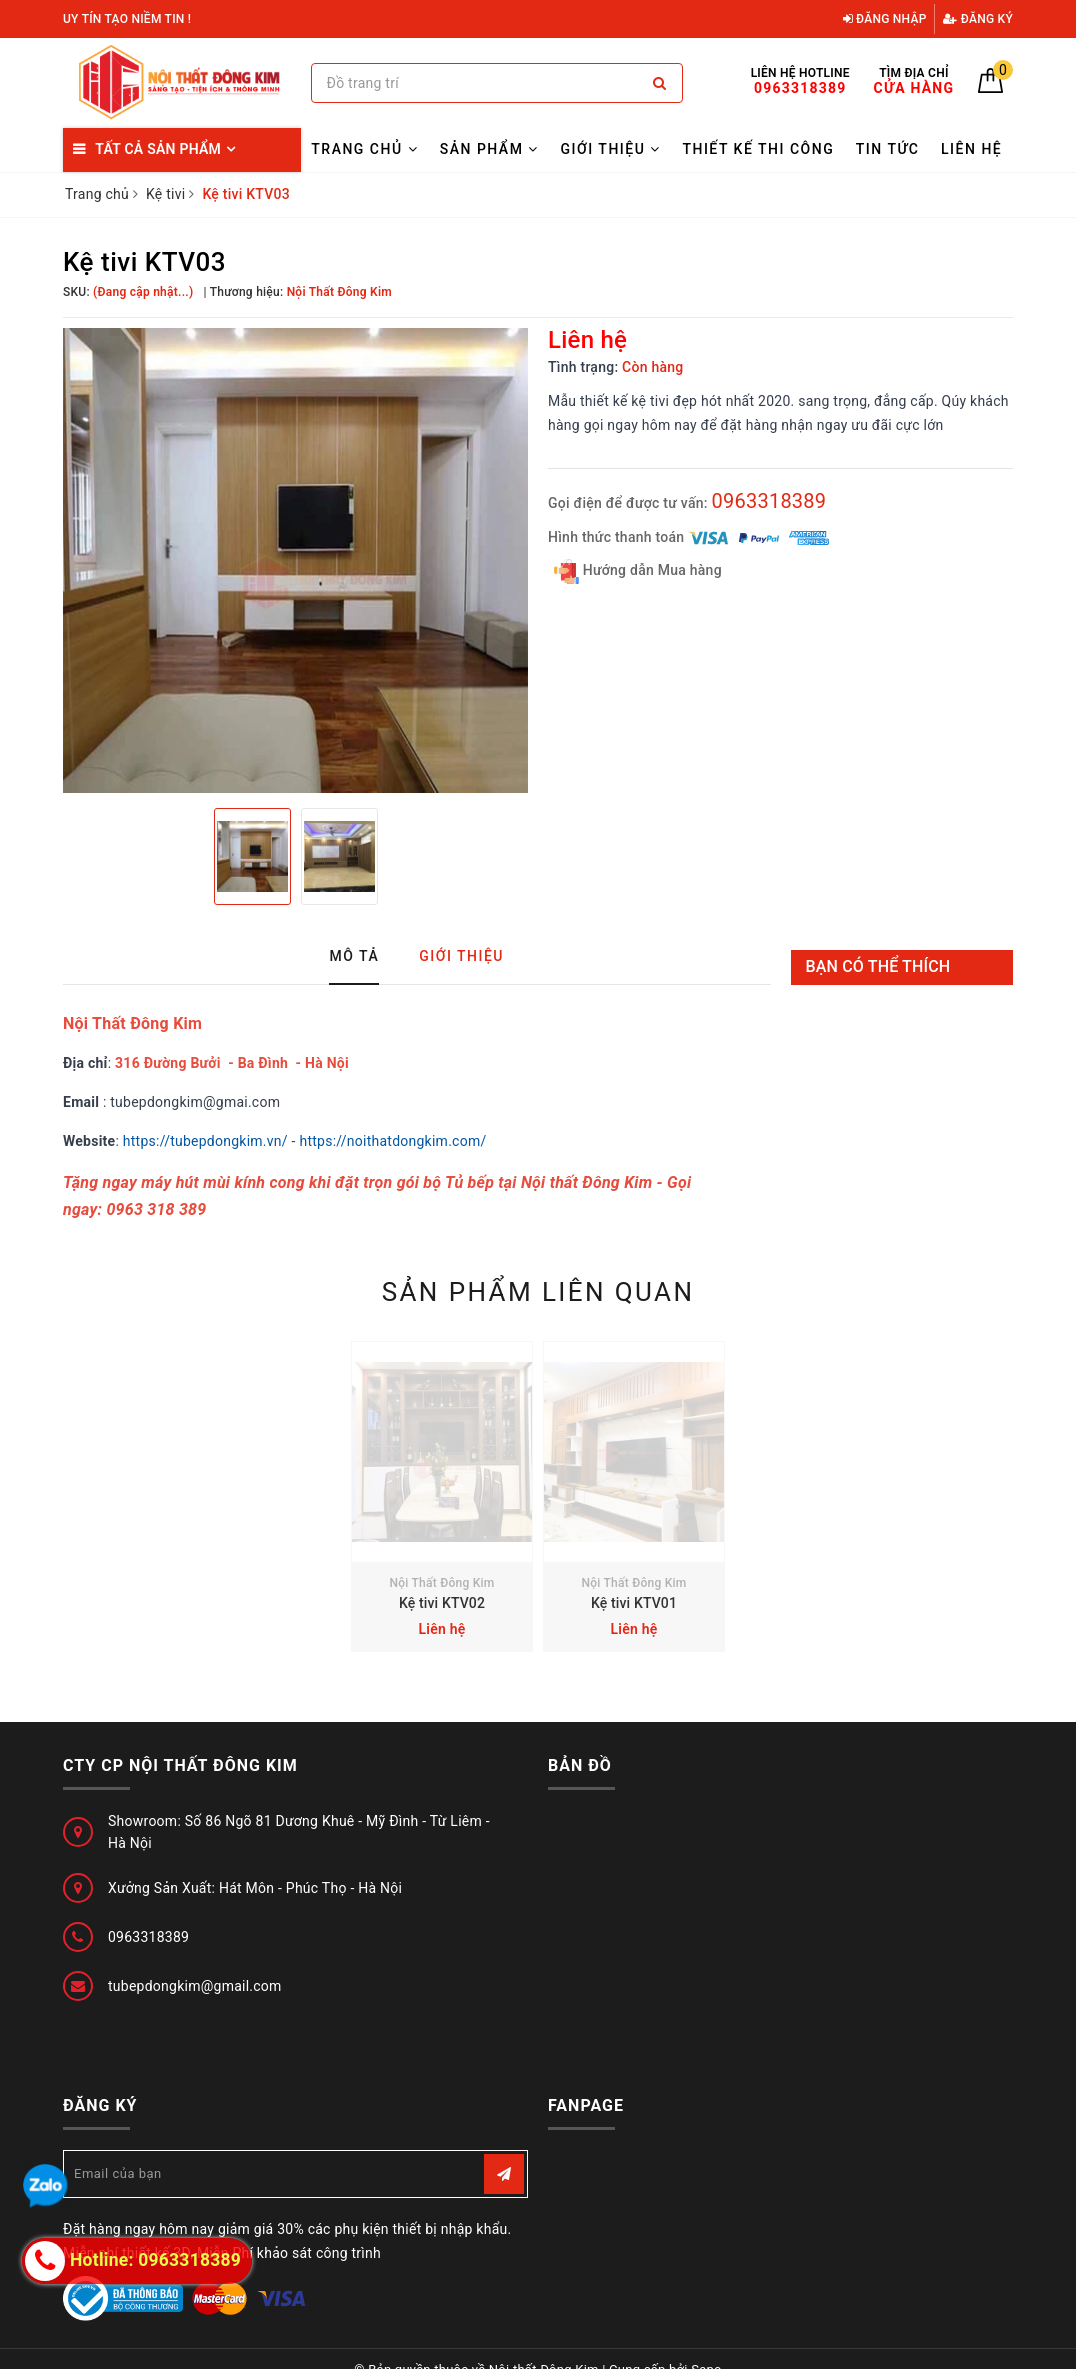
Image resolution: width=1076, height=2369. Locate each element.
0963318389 (768, 501)
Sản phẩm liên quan (538, 1292)
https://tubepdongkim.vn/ (205, 1141)
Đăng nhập (885, 19)
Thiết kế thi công (758, 149)
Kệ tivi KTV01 (634, 1603)
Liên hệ (971, 149)
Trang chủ (364, 149)
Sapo (706, 2347)
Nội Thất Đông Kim (441, 1583)
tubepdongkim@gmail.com (195, 1986)
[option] (295, 560)
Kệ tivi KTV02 (442, 1603)
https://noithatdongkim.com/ (392, 1141)
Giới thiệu (610, 149)
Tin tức (888, 149)
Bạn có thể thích (878, 966)
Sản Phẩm (489, 149)
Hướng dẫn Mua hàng (638, 571)
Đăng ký (978, 19)
